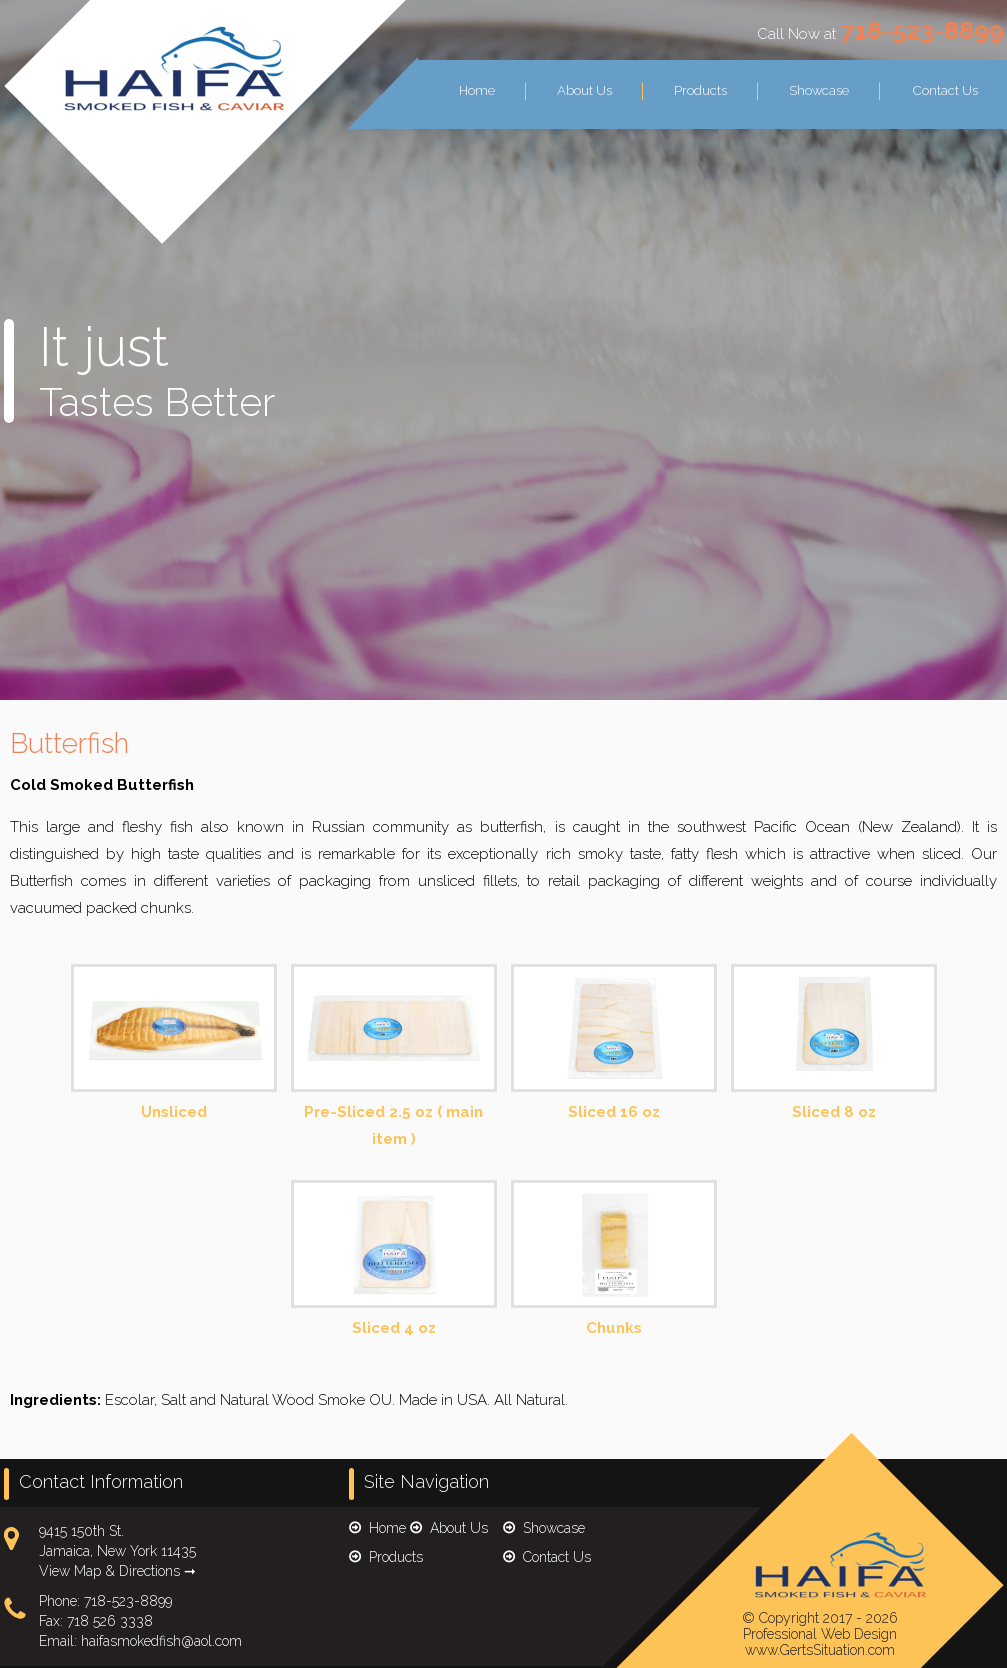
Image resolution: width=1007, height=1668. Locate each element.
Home (477, 90)
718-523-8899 (922, 30)
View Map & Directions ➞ (117, 1571)
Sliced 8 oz (834, 1044)
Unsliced (174, 1044)
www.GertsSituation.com (820, 1650)
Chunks (614, 1260)
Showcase (819, 90)
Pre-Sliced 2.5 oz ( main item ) (394, 1057)
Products (700, 90)
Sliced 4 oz (394, 1260)
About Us (584, 90)
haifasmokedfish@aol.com (161, 1641)
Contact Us (945, 90)
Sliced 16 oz (614, 1044)
